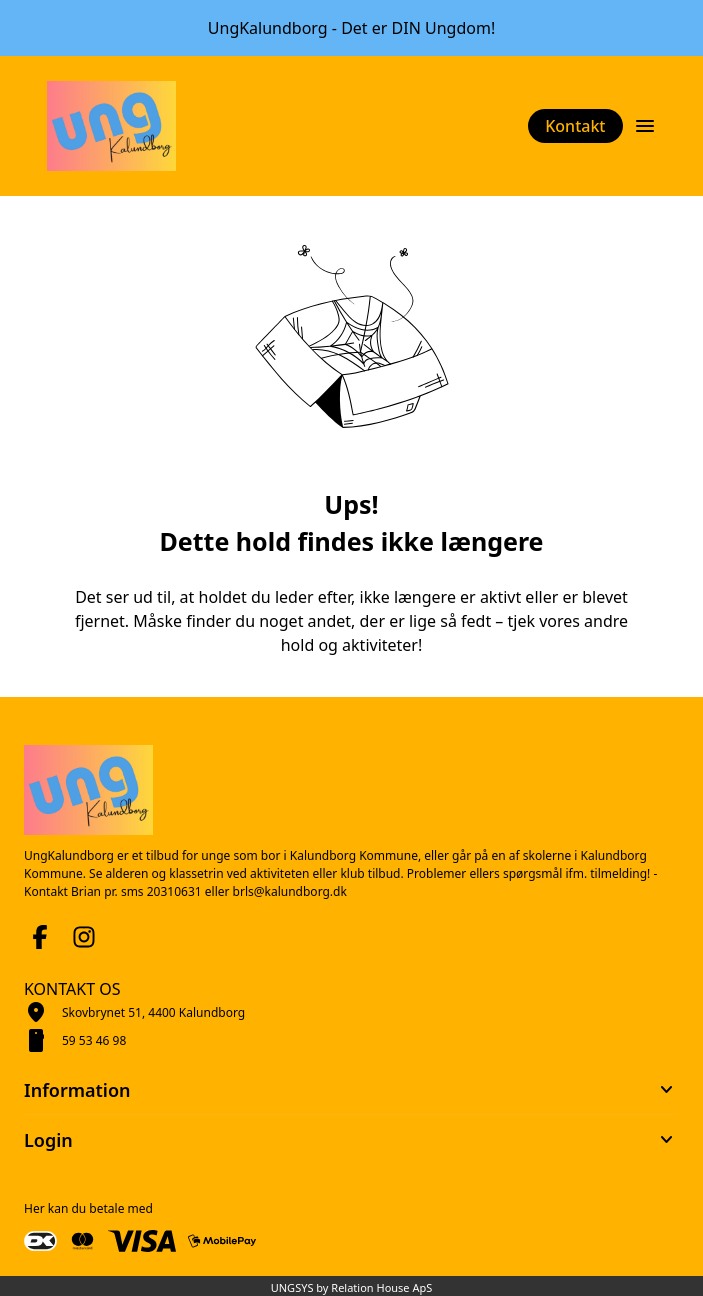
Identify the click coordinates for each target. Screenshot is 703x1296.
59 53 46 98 (94, 1040)
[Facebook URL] (40, 937)
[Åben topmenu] (645, 126)
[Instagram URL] (84, 937)
